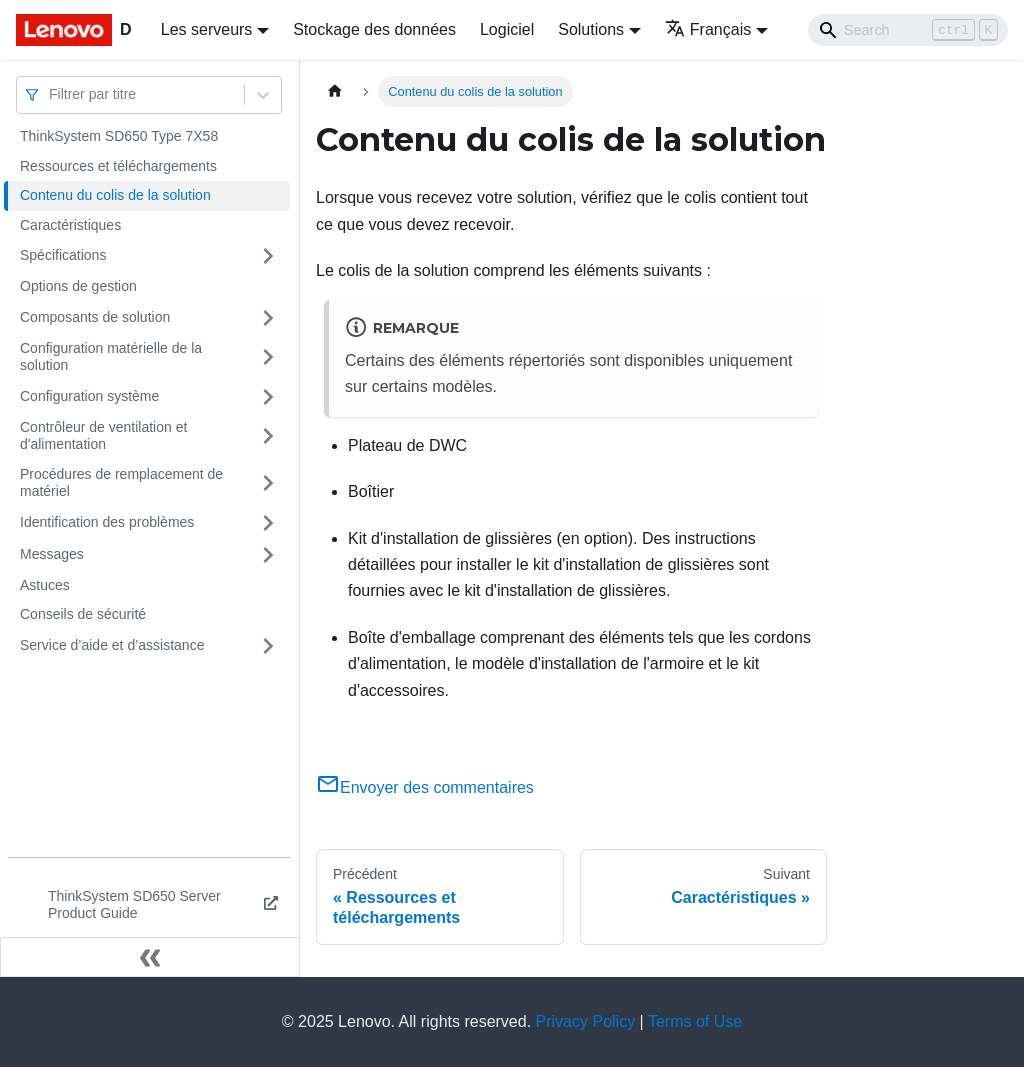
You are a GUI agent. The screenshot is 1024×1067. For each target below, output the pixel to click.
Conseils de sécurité (83, 614)
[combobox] (51, 94)
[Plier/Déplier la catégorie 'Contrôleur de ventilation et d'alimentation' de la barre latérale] (268, 436)
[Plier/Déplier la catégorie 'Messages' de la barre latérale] (268, 555)
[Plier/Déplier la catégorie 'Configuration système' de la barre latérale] (268, 397)
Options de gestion (78, 286)
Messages (52, 554)
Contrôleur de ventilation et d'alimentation (103, 436)
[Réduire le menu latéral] (150, 957)
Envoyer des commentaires (425, 787)
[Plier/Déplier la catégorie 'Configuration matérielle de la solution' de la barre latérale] (268, 357)
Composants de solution (95, 317)
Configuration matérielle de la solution (111, 357)
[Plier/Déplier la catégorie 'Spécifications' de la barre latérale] (268, 256)
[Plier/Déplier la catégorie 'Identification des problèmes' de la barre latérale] (268, 523)
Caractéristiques (70, 225)
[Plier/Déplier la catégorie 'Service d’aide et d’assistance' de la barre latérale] (268, 646)
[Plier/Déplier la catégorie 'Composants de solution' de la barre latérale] (268, 318)
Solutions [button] (591, 29)
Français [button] (708, 29)
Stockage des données (374, 29)
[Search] (908, 30)
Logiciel (507, 29)
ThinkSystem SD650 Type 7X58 (119, 136)
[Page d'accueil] (335, 91)
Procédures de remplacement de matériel (121, 483)
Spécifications (63, 255)
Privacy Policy (586, 1021)
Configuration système (89, 396)
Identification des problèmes (107, 522)
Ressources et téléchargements (118, 166)
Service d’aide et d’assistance (112, 645)
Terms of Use (695, 1021)
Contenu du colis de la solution (115, 195)
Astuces (45, 585)
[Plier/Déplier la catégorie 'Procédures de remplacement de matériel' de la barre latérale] (268, 483)
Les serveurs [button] (207, 29)
